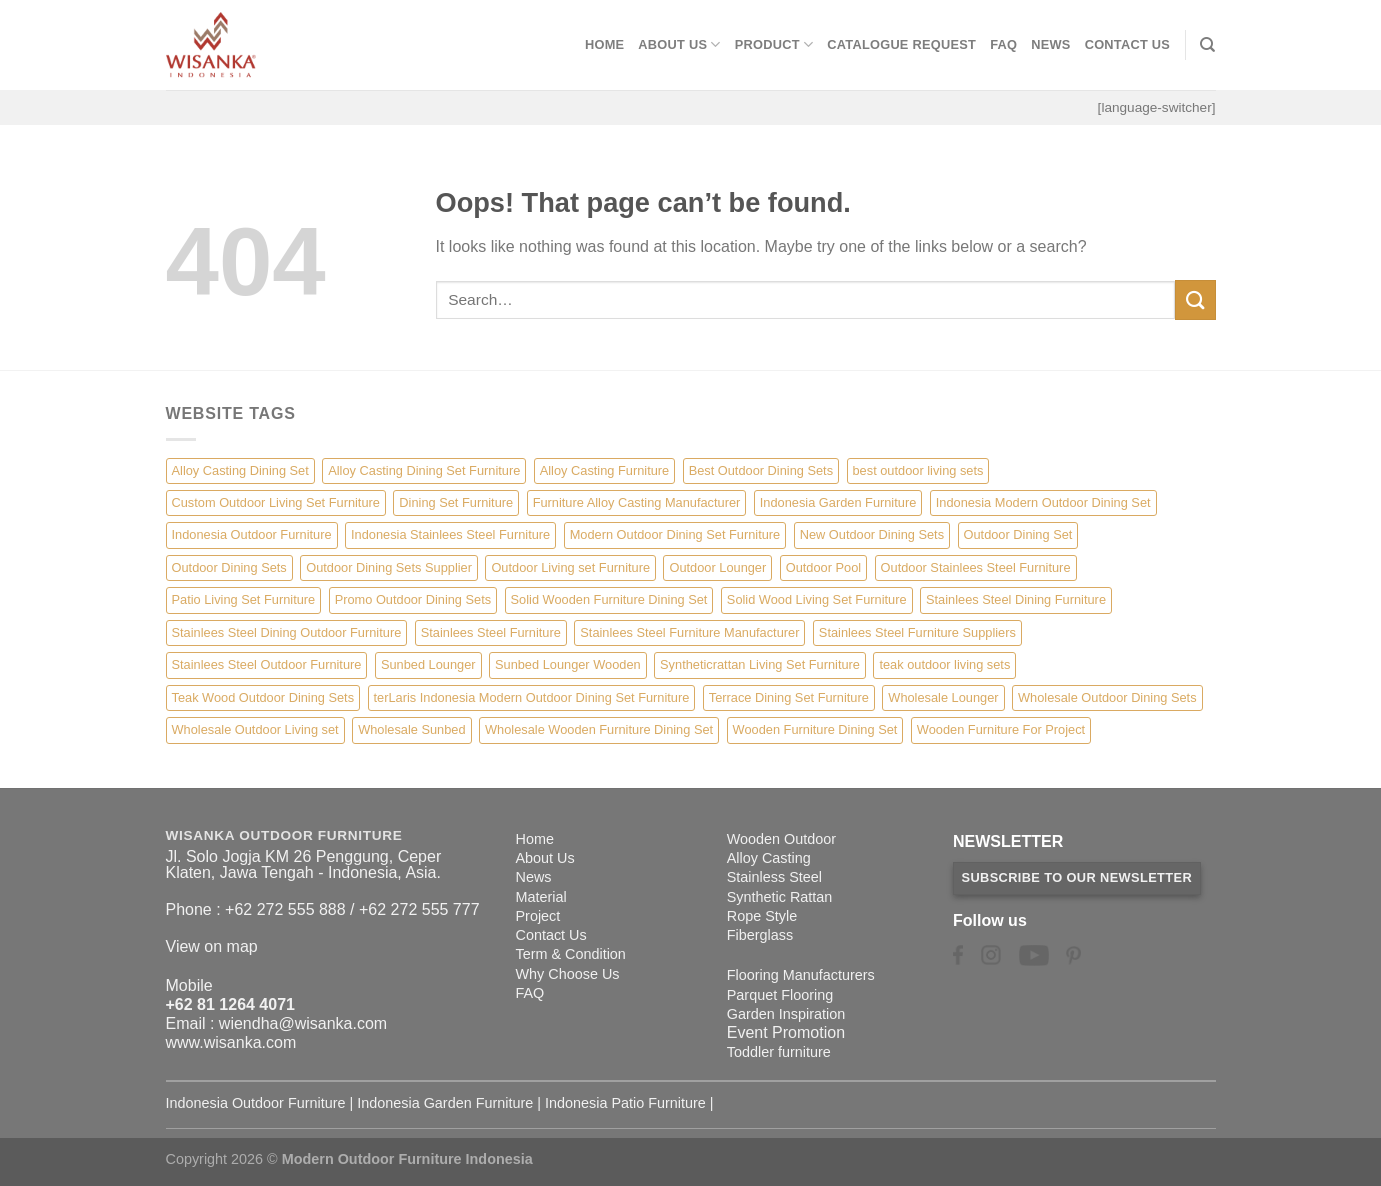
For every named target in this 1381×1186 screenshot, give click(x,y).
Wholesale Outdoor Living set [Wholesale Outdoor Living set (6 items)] (255, 729)
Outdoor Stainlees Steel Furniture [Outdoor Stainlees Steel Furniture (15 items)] (976, 567)
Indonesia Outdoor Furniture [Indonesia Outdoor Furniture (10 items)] (252, 534)
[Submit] (1195, 299)
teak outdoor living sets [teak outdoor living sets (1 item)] (944, 664)
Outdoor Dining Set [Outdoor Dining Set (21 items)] (1018, 534)
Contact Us (1128, 44)
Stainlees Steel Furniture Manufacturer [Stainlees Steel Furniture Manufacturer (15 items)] (689, 632)
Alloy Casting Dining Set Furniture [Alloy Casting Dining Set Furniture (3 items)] (424, 470)
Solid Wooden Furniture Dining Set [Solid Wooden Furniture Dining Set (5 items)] (609, 599)
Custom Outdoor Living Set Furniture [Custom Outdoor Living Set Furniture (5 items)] (276, 502)
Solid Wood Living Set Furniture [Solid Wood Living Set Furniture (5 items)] (817, 599)
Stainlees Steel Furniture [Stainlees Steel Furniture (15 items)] (491, 632)
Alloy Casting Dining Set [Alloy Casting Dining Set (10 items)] (240, 470)
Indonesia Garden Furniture (445, 1103)
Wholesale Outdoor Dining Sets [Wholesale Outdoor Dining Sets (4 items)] (1107, 697)
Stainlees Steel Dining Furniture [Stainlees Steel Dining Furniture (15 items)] (1016, 599)
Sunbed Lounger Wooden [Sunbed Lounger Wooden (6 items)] (568, 664)
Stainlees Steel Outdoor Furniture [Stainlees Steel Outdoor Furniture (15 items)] (267, 664)
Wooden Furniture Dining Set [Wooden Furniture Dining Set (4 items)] (815, 729)
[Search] (1207, 45)
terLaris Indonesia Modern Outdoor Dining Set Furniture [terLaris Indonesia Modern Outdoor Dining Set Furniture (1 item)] (532, 697)
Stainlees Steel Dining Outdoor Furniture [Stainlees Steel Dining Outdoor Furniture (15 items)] (287, 632)
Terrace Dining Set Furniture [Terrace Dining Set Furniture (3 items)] (789, 697)
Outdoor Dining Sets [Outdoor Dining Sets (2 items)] (229, 567)
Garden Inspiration (786, 1014)
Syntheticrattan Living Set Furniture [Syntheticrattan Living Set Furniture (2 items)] (760, 664)
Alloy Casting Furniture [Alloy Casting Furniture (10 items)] (604, 470)
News (1050, 44)
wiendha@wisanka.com (303, 1023)
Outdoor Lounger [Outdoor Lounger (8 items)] (717, 567)
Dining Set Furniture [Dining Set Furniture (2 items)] (456, 502)
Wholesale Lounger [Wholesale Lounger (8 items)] (943, 697)
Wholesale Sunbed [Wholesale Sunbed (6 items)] (411, 729)
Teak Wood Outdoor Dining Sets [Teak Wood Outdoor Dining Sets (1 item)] (263, 697)
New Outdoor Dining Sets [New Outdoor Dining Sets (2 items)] (872, 534)
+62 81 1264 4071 (230, 1004)
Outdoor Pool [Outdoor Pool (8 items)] (823, 567)
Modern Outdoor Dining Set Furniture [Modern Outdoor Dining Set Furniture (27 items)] (675, 534)
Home (604, 44)
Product (774, 44)
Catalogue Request (901, 44)
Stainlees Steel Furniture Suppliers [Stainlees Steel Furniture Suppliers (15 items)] (917, 632)
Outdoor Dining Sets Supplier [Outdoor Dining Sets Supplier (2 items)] (389, 567)
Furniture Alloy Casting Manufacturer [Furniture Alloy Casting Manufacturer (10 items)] (637, 502)
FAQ (1003, 44)
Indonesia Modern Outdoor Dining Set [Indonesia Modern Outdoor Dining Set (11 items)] (1043, 502)
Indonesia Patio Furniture (625, 1103)
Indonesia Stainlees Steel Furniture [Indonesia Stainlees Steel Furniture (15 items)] (450, 534)
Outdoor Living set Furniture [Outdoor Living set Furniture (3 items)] (570, 567)
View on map (212, 946)
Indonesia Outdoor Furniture (256, 1103)
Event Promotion (786, 1032)
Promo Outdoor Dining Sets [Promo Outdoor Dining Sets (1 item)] (413, 599)
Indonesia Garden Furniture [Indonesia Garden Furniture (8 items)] (838, 502)
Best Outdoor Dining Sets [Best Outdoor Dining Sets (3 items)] (761, 470)
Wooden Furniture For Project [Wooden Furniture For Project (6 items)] (1001, 729)
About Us (679, 44)
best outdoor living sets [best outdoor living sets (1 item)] (918, 470)
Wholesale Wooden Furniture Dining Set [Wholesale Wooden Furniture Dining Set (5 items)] (599, 729)
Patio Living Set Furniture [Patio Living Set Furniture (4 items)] (244, 599)
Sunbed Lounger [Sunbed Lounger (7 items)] (428, 664)
